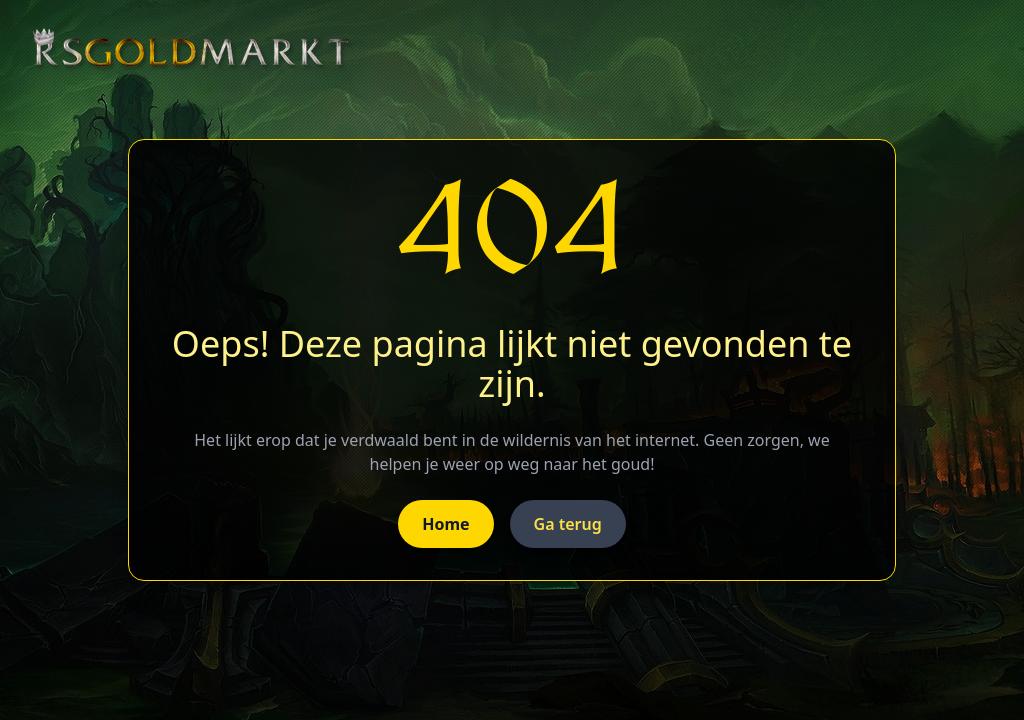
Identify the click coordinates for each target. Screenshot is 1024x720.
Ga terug (568, 524)
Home (445, 524)
